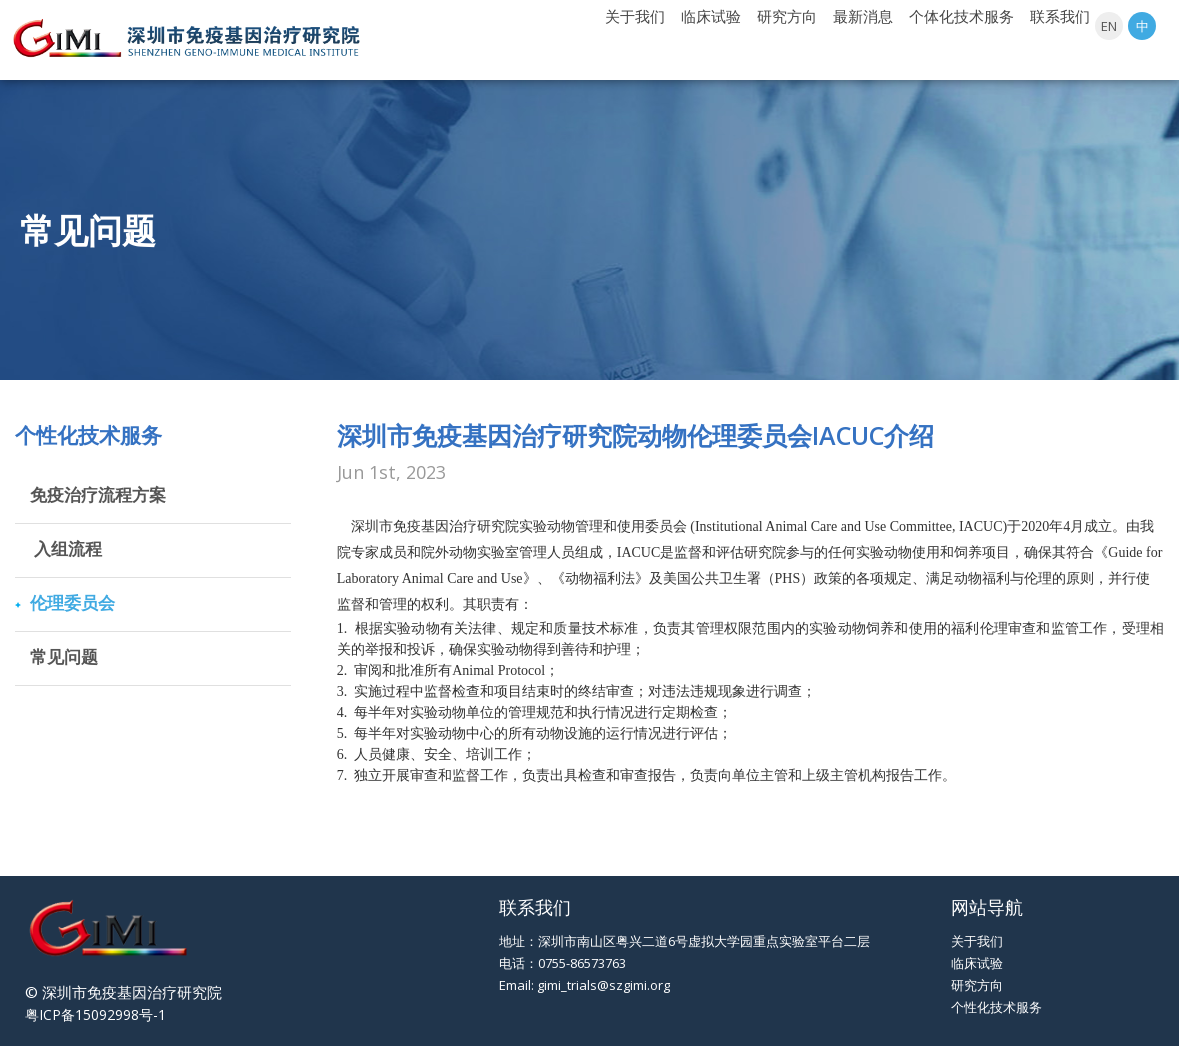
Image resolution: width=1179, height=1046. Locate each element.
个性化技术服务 (996, 1007)
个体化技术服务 (961, 16)
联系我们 (1060, 16)
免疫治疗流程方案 (98, 494)
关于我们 (635, 16)
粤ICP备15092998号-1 (95, 1014)
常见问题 (64, 656)
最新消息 (863, 16)
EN (1109, 26)
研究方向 (787, 16)
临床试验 (711, 16)
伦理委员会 (72, 602)
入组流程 (66, 548)
